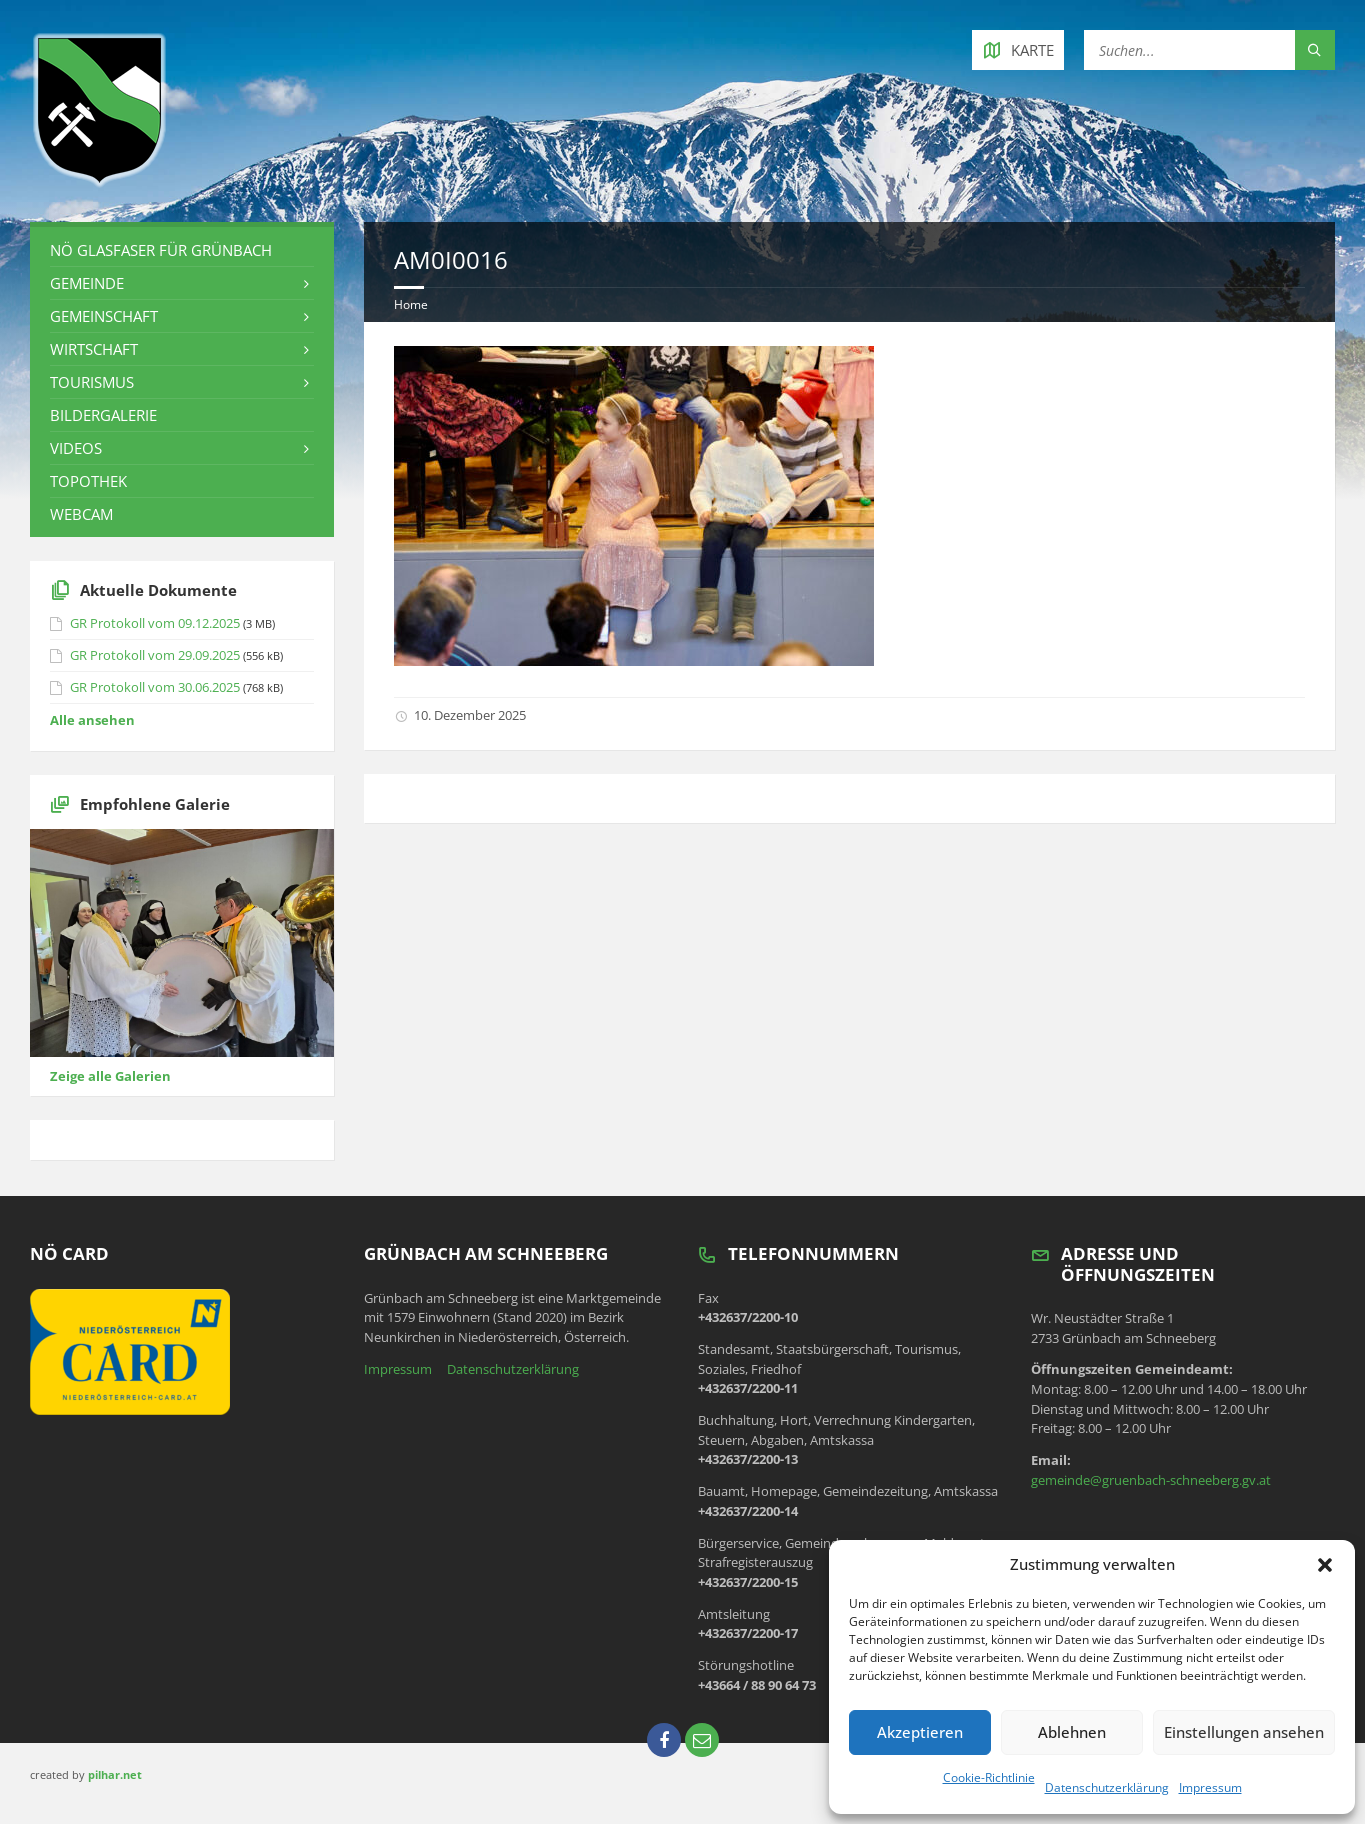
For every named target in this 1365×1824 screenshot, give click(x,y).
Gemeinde (87, 283)
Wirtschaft (94, 349)
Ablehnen (1072, 1732)
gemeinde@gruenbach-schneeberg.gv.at (1151, 1480)
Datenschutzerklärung (1107, 1787)
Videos (76, 448)
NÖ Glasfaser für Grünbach (161, 250)
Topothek (88, 481)
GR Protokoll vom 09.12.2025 (155, 623)
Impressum (1210, 1787)
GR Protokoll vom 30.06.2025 (155, 687)
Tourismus (92, 382)
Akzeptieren (920, 1732)
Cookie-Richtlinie (989, 1777)
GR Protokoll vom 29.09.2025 (155, 655)
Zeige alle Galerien (110, 1076)
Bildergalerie (103, 415)
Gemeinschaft (104, 316)
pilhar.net (115, 1774)
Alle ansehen (92, 720)
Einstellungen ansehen (1244, 1732)
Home (411, 304)
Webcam (81, 514)
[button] (1325, 1565)
